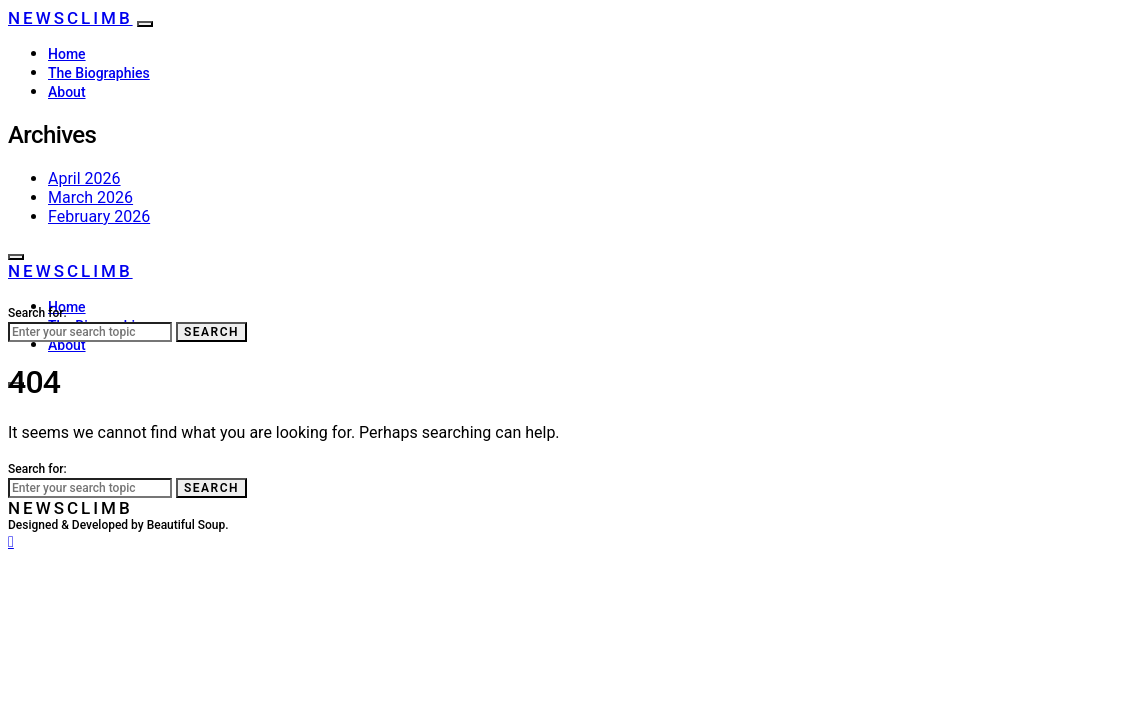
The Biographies (99, 73)
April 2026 (84, 178)
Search (211, 332)
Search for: (37, 313)
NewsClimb (70, 18)
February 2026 (99, 216)
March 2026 (90, 197)
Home (67, 54)
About (67, 92)
